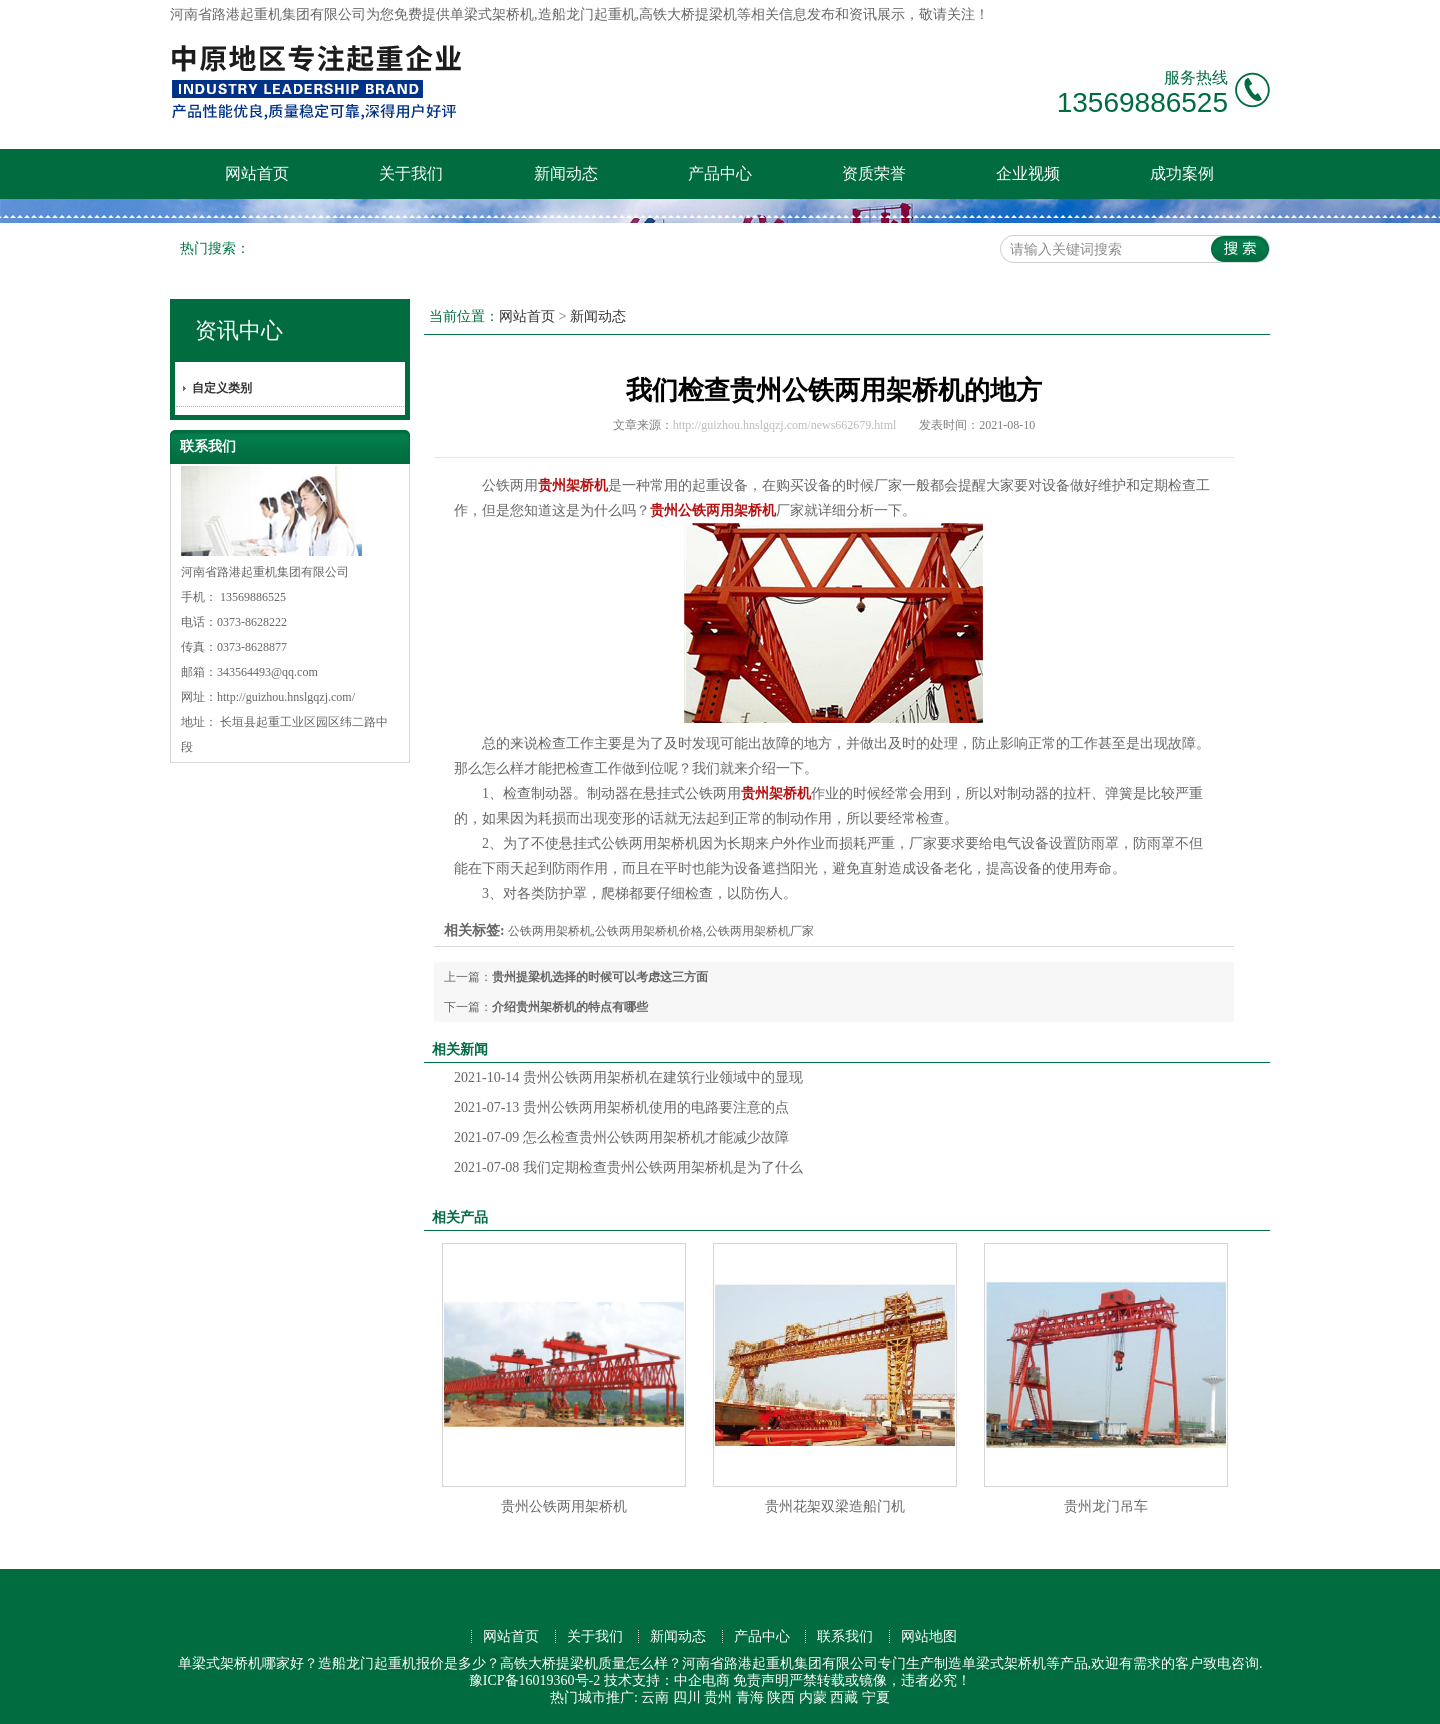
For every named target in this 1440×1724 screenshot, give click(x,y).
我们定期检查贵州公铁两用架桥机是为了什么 (628, 1167)
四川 (687, 1697)
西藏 (844, 1697)
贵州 (718, 1697)
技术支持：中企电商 (667, 1680)
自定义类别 (222, 388)
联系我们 (845, 1636)
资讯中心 (239, 330)
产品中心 (720, 173)
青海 (750, 1697)
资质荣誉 (874, 173)
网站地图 (929, 1636)
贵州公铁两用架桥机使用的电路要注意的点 (621, 1107)
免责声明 (761, 1680)
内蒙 (813, 1697)
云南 (655, 1697)
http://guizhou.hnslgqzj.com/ (286, 697)
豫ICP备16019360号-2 (534, 1680)
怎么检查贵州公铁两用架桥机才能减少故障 (621, 1137)
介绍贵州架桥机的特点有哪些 (570, 1007)
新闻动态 (566, 173)
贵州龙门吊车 (1106, 1506)
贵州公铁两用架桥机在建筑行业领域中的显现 (628, 1077)
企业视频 (1028, 173)
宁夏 (876, 1697)
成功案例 (1182, 173)
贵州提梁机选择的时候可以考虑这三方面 (600, 977)
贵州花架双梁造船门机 (835, 1506)
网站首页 (257, 173)
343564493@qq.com (267, 672)
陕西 (781, 1697)
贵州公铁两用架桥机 (564, 1506)
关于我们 (411, 173)
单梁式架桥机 (492, 14)
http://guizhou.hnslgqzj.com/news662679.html (785, 425)
